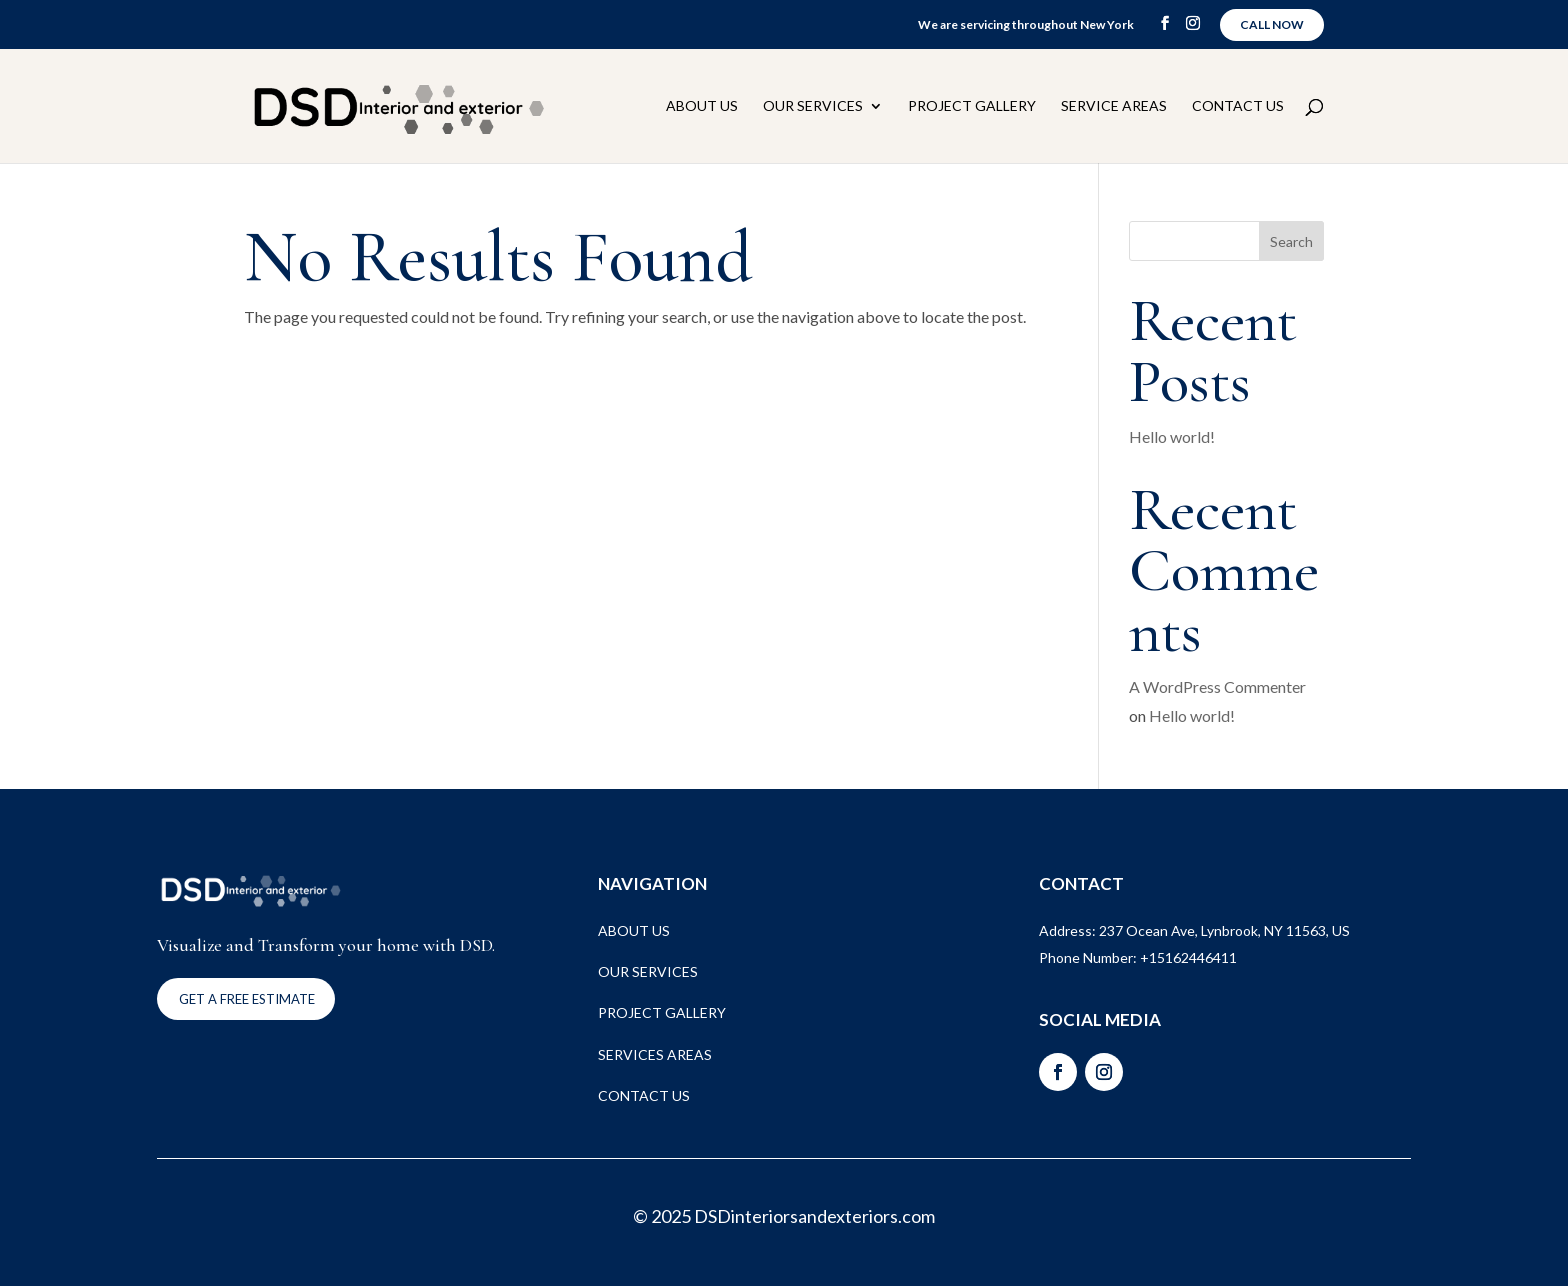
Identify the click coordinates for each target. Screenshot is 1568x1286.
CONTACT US (644, 1095)
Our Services (813, 106)
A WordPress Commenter (1217, 686)
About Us (702, 106)
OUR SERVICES (648, 971)
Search (1291, 241)
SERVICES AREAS (655, 1054)
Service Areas (1114, 106)
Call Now (1272, 24)
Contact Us (1238, 106)
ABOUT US (634, 930)
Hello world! (1172, 436)
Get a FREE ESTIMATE (247, 999)
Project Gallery (972, 106)
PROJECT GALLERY (662, 1012)
